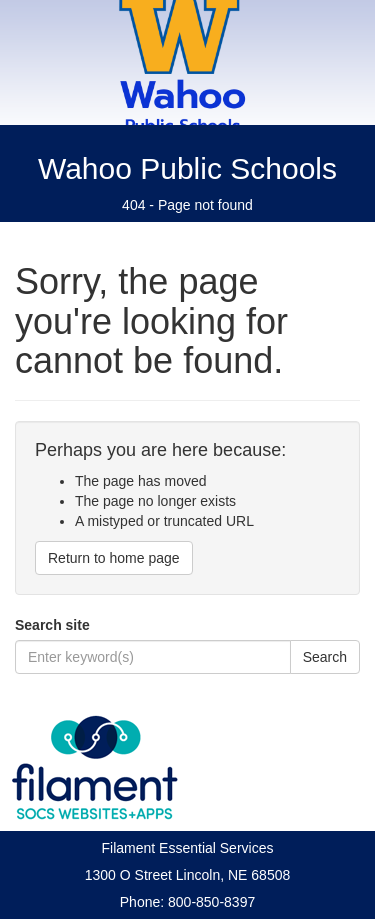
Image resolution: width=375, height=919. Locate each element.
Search (325, 657)
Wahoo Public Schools (187, 168)
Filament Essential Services (188, 848)
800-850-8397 (211, 902)
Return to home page (114, 558)
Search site (52, 625)
